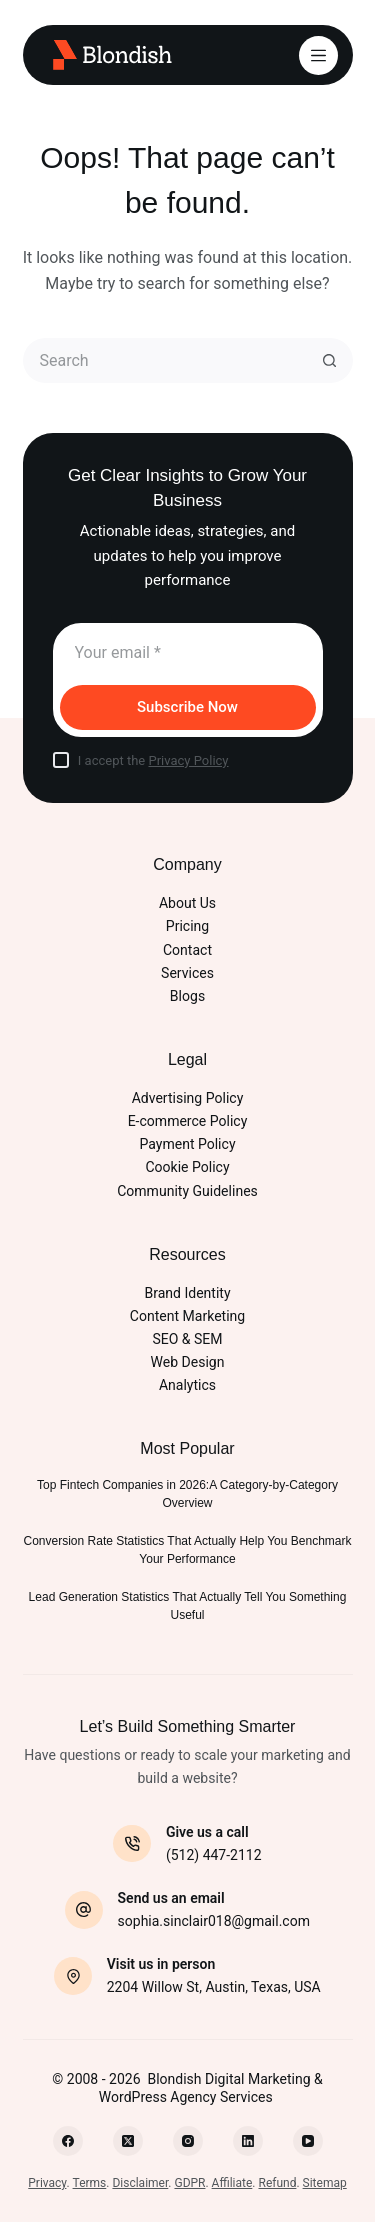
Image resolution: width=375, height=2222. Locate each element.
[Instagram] (188, 2141)
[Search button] (330, 360)
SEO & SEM (187, 1339)
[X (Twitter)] (128, 2141)
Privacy (47, 2183)
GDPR (189, 2183)
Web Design (188, 1362)
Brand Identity (187, 1293)
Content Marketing (187, 1316)
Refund (277, 2183)
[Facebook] (68, 2141)
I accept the (153, 760)
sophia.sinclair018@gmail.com (214, 1921)
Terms (90, 2183)
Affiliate (232, 2183)
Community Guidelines (187, 1191)
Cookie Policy (187, 1167)
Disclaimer (140, 2183)
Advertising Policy (188, 1098)
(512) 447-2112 (214, 1855)
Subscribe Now (187, 707)
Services (187, 973)
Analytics (187, 1385)
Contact (187, 950)
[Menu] (318, 55)
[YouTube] (308, 2141)
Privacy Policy (188, 760)
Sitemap (325, 2183)
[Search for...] (165, 360)
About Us (187, 903)
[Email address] (188, 652)
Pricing (187, 926)
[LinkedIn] (248, 2141)
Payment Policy (187, 1144)
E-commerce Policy (188, 1121)
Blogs (187, 996)
